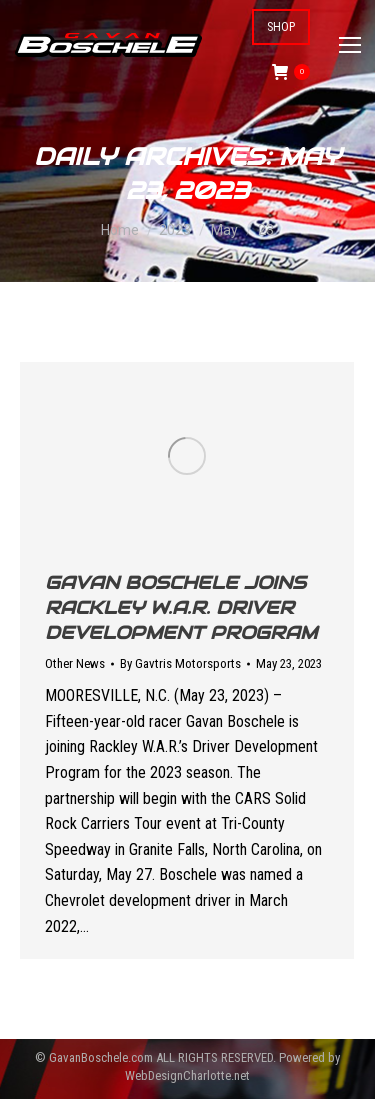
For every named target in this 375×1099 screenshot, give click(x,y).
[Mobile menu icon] (350, 45)
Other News (75, 663)
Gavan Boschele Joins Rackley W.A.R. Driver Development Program (181, 607)
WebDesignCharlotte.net (187, 1075)
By (180, 663)
